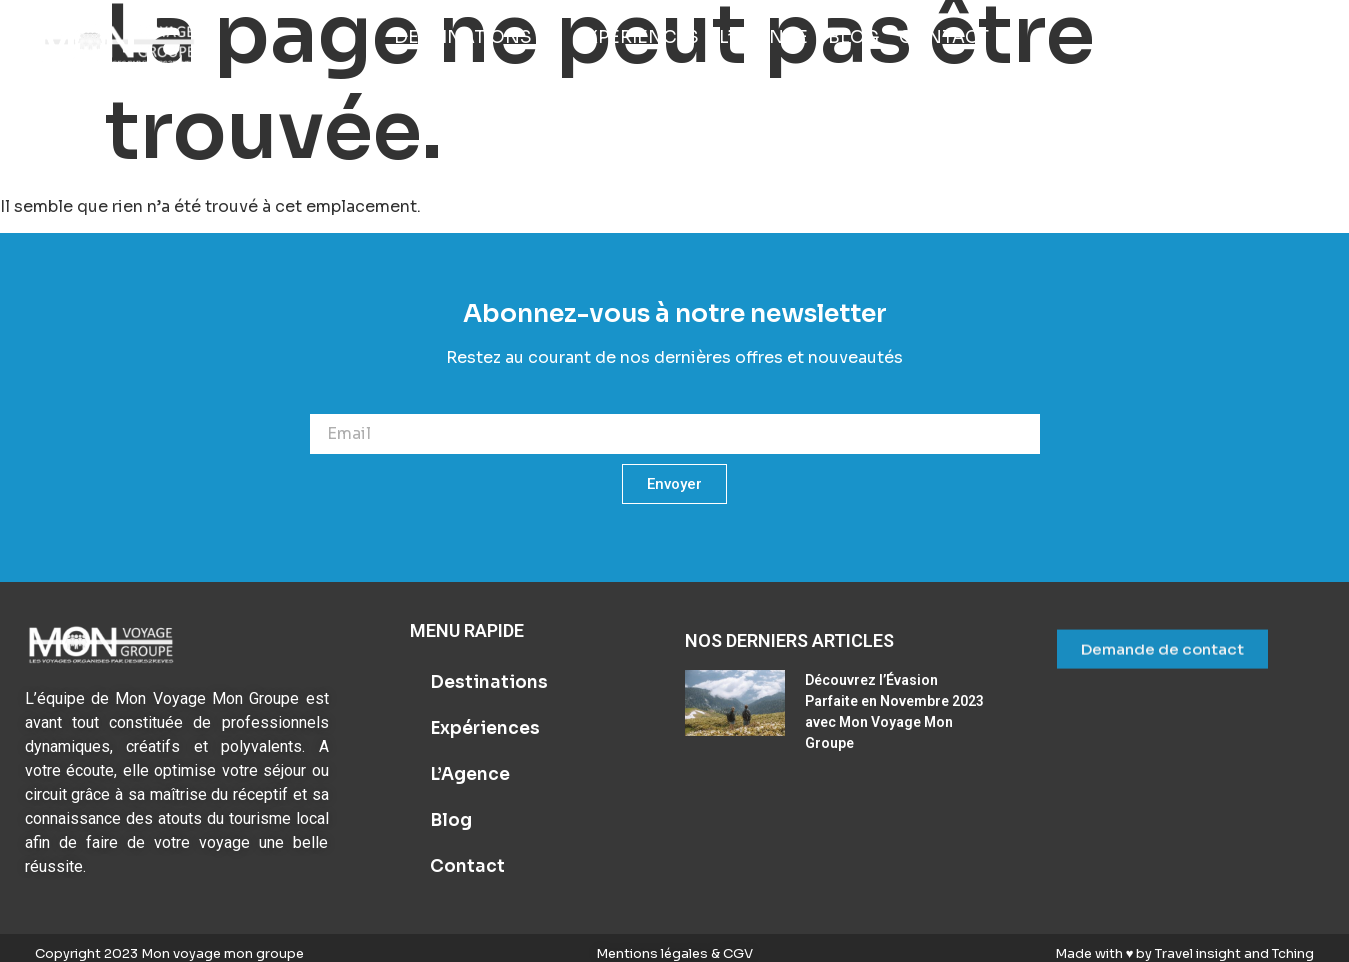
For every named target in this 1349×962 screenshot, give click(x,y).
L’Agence (470, 774)
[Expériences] (637, 38)
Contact (467, 866)
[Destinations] (474, 38)
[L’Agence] (763, 38)
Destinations (489, 682)
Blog (451, 820)
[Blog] (853, 38)
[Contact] (944, 38)
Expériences (485, 728)
